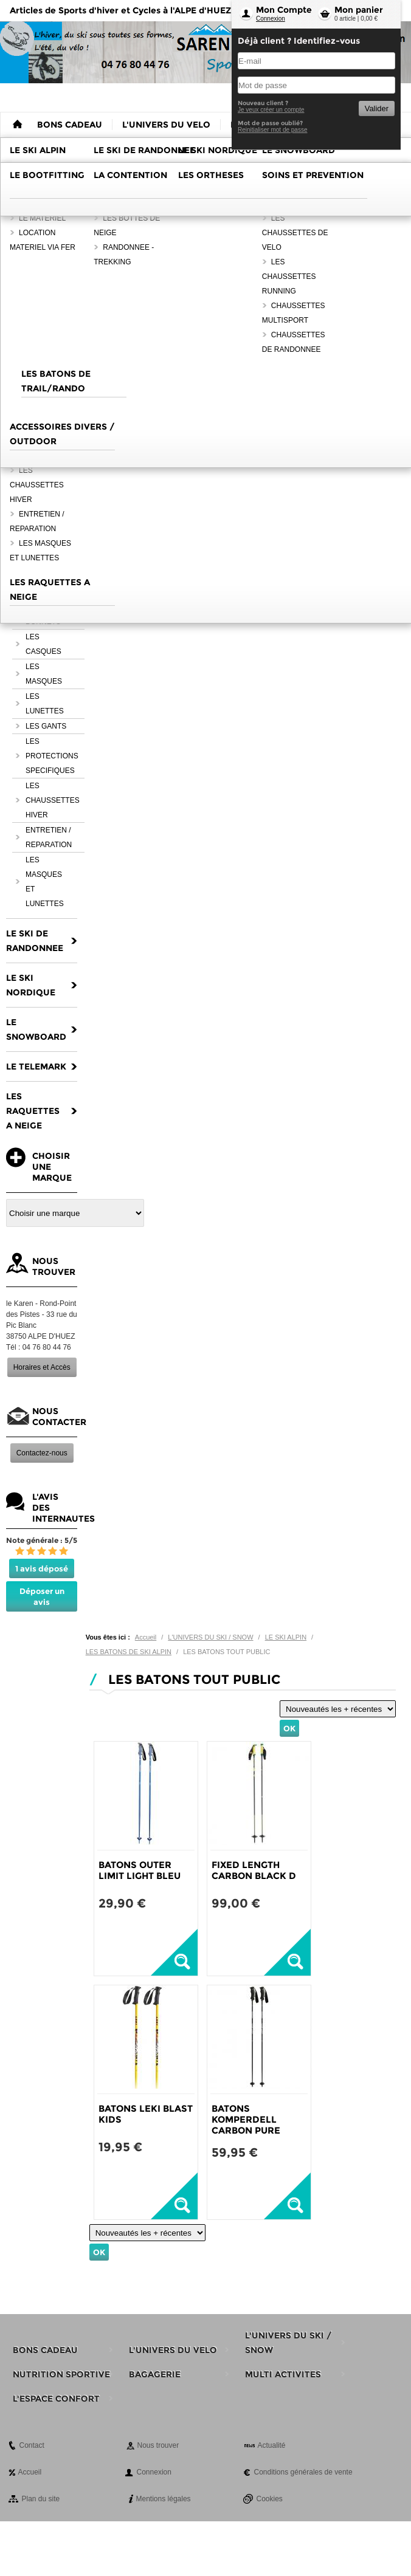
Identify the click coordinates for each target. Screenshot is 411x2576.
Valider (377, 108)
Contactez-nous (41, 1453)
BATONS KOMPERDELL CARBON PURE (246, 2119)
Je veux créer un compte (271, 109)
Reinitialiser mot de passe (273, 129)
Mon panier (358, 9)
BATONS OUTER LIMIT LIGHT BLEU (139, 1870)
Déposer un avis (41, 1596)
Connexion (270, 18)
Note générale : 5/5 (41, 1540)
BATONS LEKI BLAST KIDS (145, 2114)
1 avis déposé (41, 1568)
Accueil (145, 1637)
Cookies (270, 2499)
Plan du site (41, 2499)
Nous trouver (158, 2445)
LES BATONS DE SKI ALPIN (128, 1651)
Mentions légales (163, 2499)
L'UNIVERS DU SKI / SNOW (210, 1637)
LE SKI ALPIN (285, 1637)
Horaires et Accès (42, 1367)
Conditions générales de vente (303, 2472)
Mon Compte (284, 9)
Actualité (272, 2445)
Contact (31, 2445)
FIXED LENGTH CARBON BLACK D (254, 1870)
